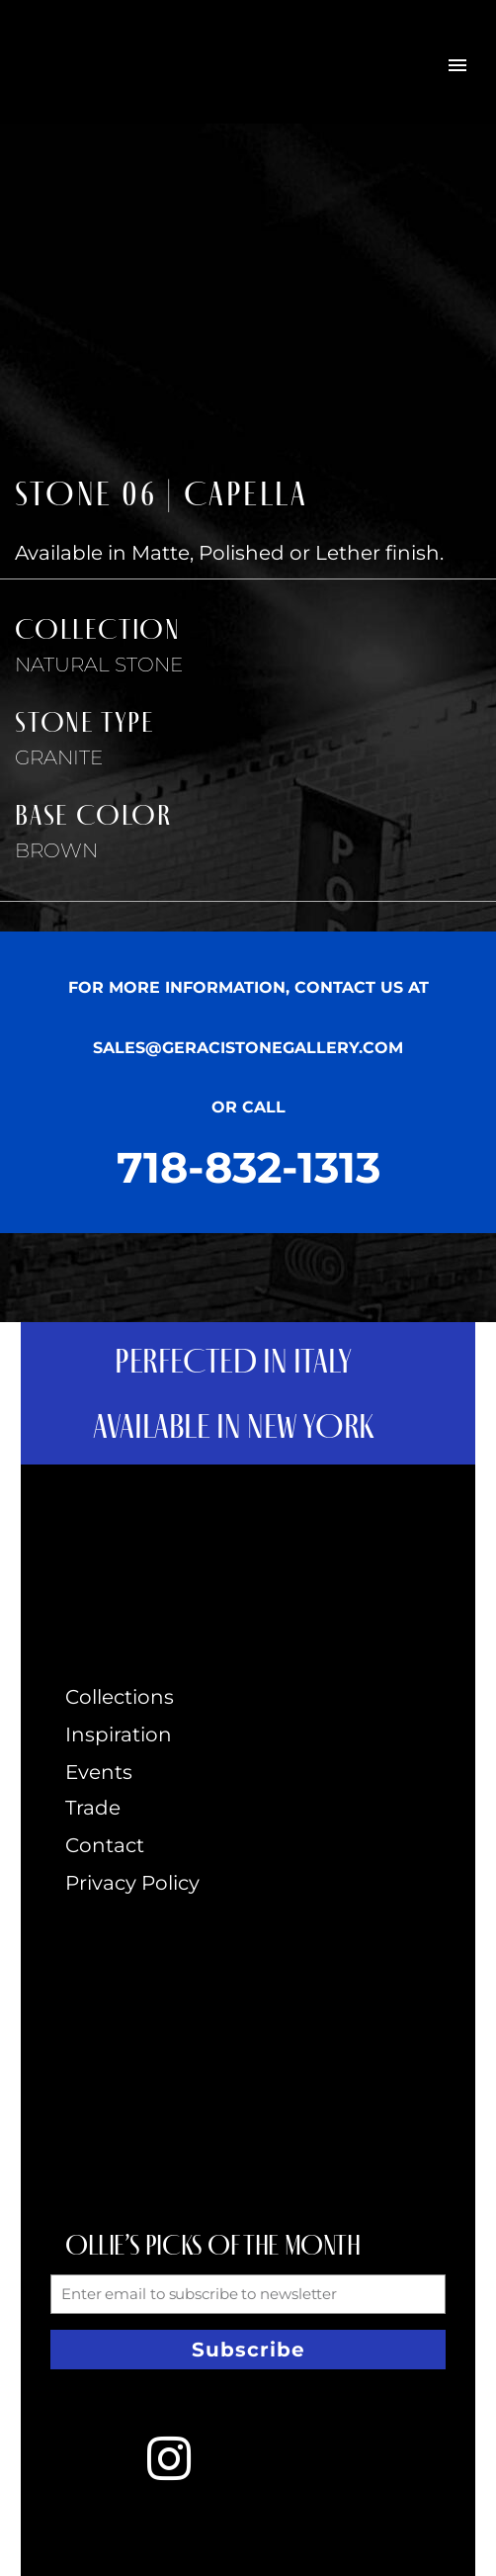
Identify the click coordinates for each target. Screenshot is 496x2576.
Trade (93, 1808)
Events (98, 1772)
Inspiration (118, 1734)
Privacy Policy (132, 1883)
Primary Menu (457, 65)
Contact (104, 1845)
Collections (119, 1697)
